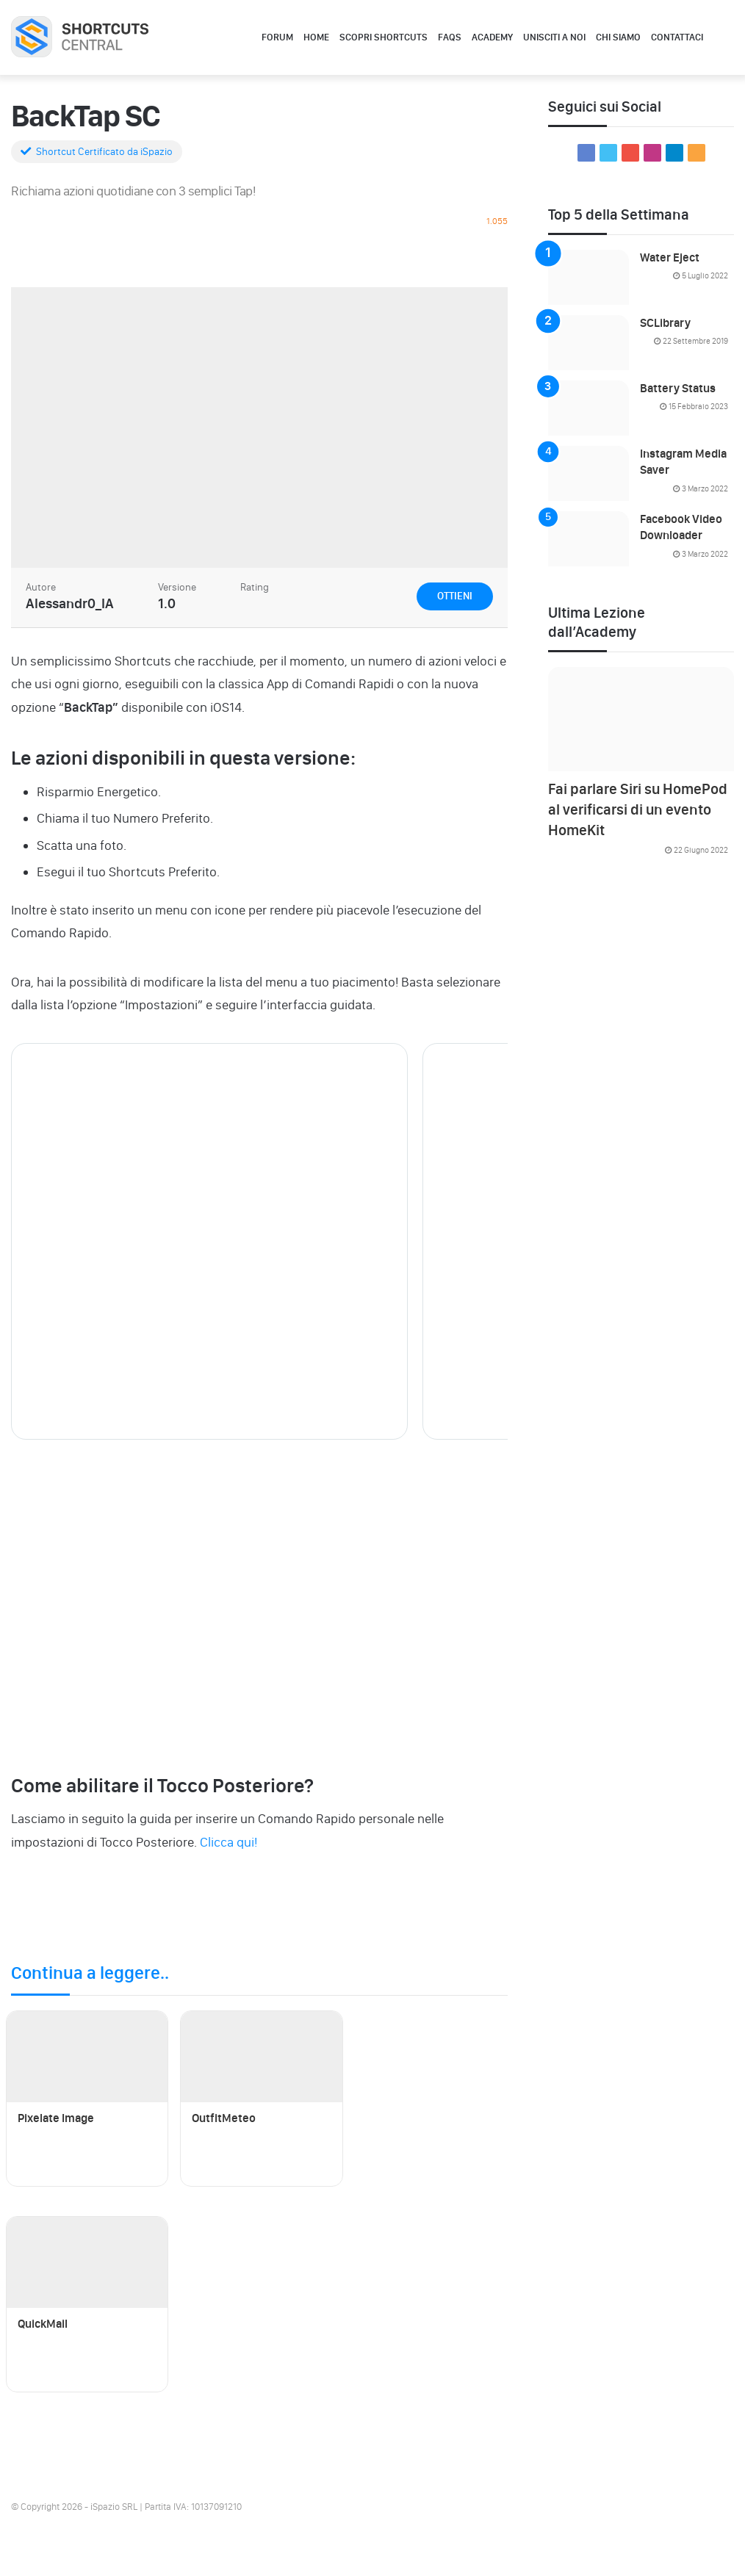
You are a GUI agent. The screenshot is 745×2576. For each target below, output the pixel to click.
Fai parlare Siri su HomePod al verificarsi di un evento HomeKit (637, 809)
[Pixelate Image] (87, 2056)
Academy (492, 37)
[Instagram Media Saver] (588, 473)
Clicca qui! (228, 1842)
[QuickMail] (87, 2262)
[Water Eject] (588, 277)
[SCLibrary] (588, 342)
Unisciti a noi (554, 37)
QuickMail (43, 2324)
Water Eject (669, 257)
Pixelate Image (56, 2118)
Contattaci (677, 37)
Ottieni (454, 596)
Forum (277, 37)
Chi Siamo (618, 37)
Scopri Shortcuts (383, 37)
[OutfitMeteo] (261, 2056)
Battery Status (678, 388)
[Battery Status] (588, 408)
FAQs (449, 37)
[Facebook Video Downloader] (588, 538)
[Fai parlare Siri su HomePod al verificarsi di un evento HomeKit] (641, 719)
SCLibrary (665, 323)
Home (316, 37)
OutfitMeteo (224, 2118)
